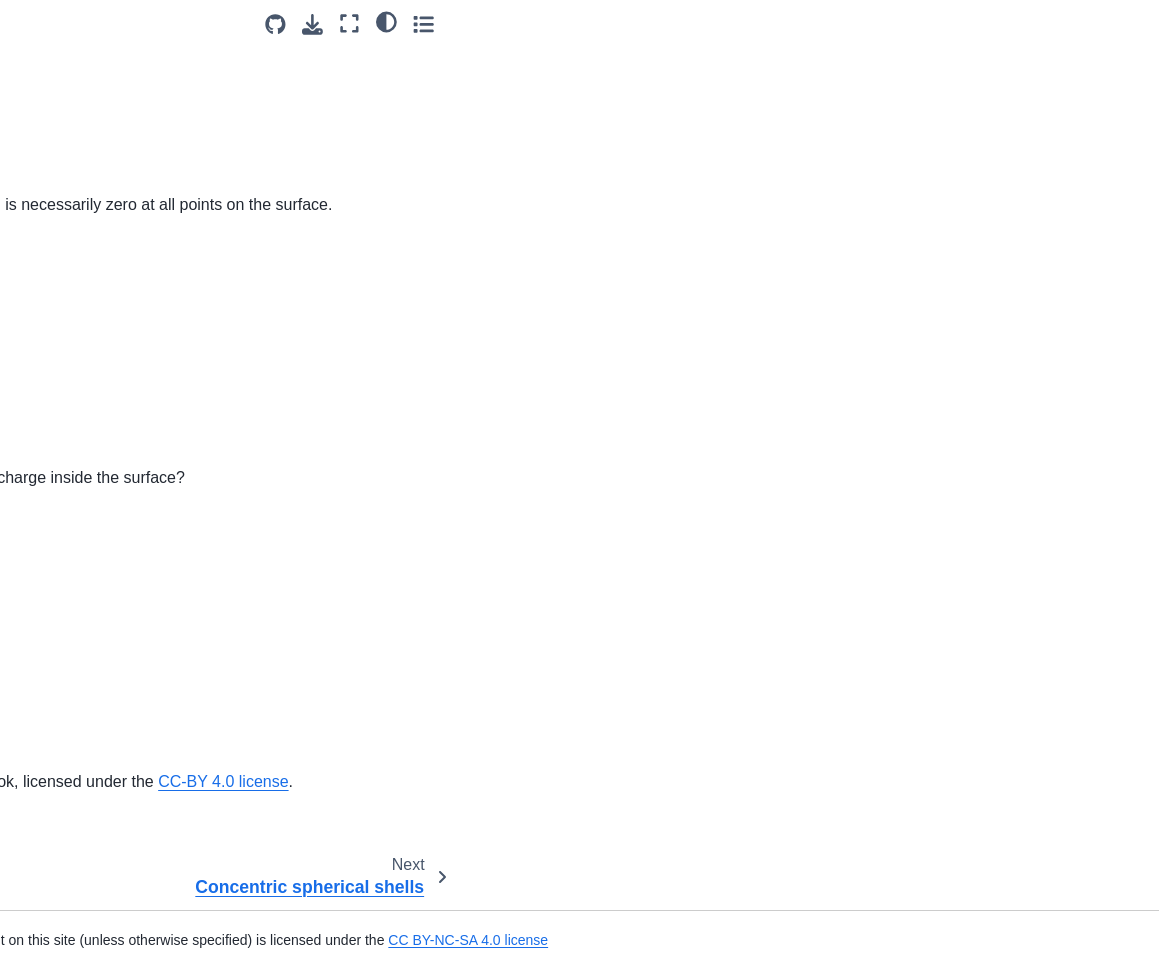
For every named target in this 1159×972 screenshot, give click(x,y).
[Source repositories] (977, 24)
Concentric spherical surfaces (120, 100)
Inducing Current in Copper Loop (112, 854)
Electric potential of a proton (115, 433)
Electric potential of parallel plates (112, 477)
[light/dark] (1087, 21)
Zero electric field (81, 36)
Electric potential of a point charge (110, 390)
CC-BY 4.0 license (958, 781)
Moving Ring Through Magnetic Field (94, 910)
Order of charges (80, 584)
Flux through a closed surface (120, 132)
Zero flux (56, 195)
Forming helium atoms (97, 552)
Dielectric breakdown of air (111, 291)
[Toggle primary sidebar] (266, 23)
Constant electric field (95, 259)
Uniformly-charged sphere (109, 759)
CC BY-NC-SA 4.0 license (867, 940)
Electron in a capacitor (97, 521)
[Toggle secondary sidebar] (1124, 23)
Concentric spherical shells (111, 227)
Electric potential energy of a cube (117, 334)
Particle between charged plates (107, 684)
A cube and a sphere (92, 68)
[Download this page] (1014, 24)
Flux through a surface (97, 163)
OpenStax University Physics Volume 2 (545, 781)
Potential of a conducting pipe (120, 727)
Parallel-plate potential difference (97, 628)
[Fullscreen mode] (1051, 23)
